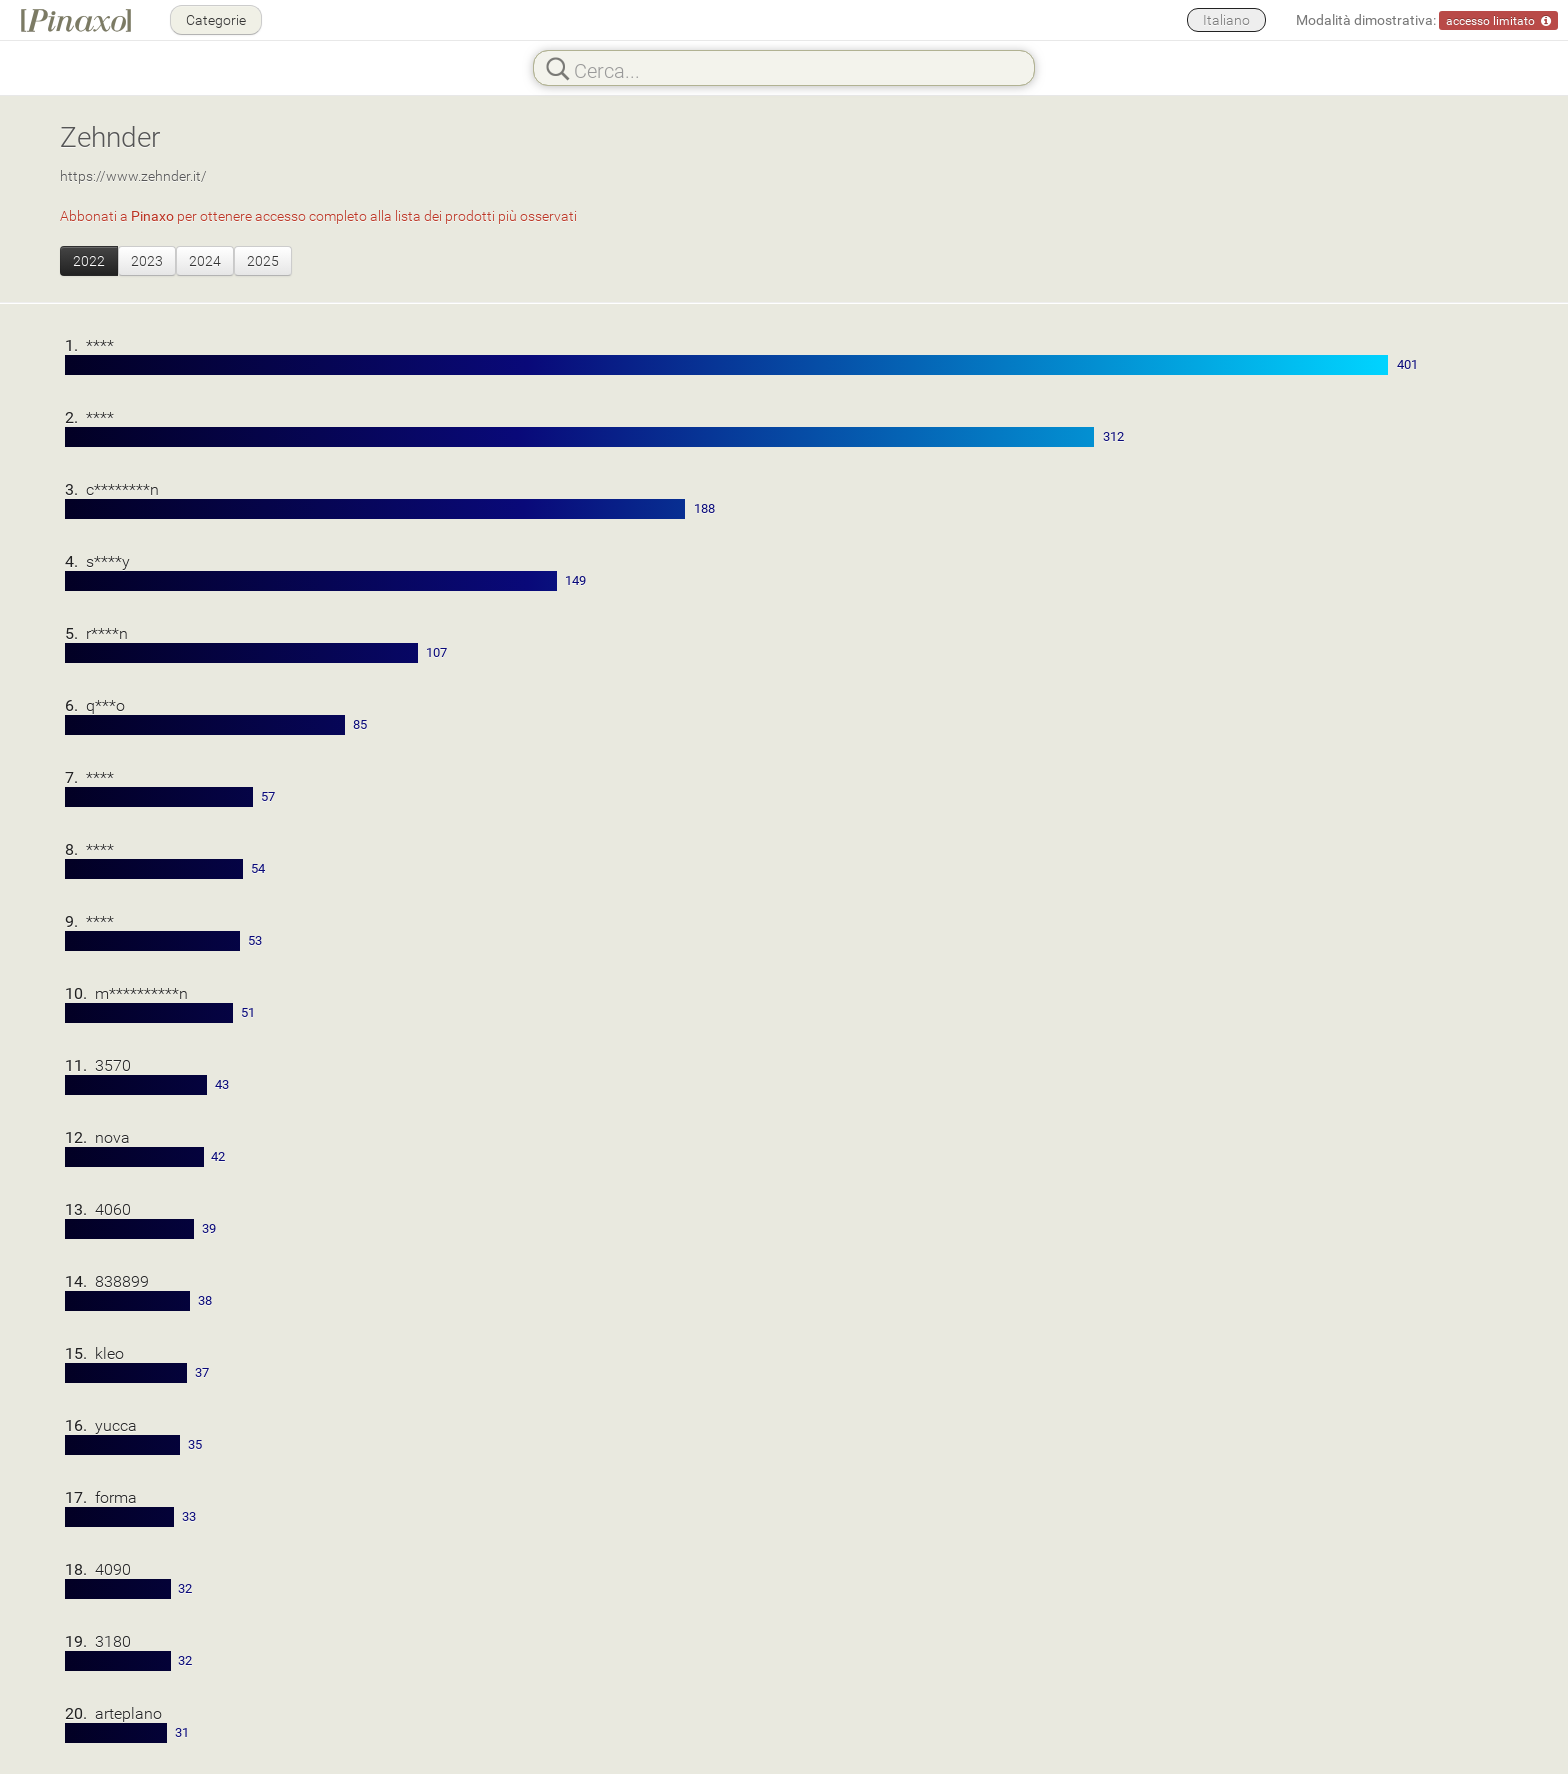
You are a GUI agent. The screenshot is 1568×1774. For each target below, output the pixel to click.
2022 (89, 260)
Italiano (1226, 19)
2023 (147, 260)
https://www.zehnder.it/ (133, 175)
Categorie (216, 19)
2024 (205, 260)
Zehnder (110, 136)
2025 (263, 260)
